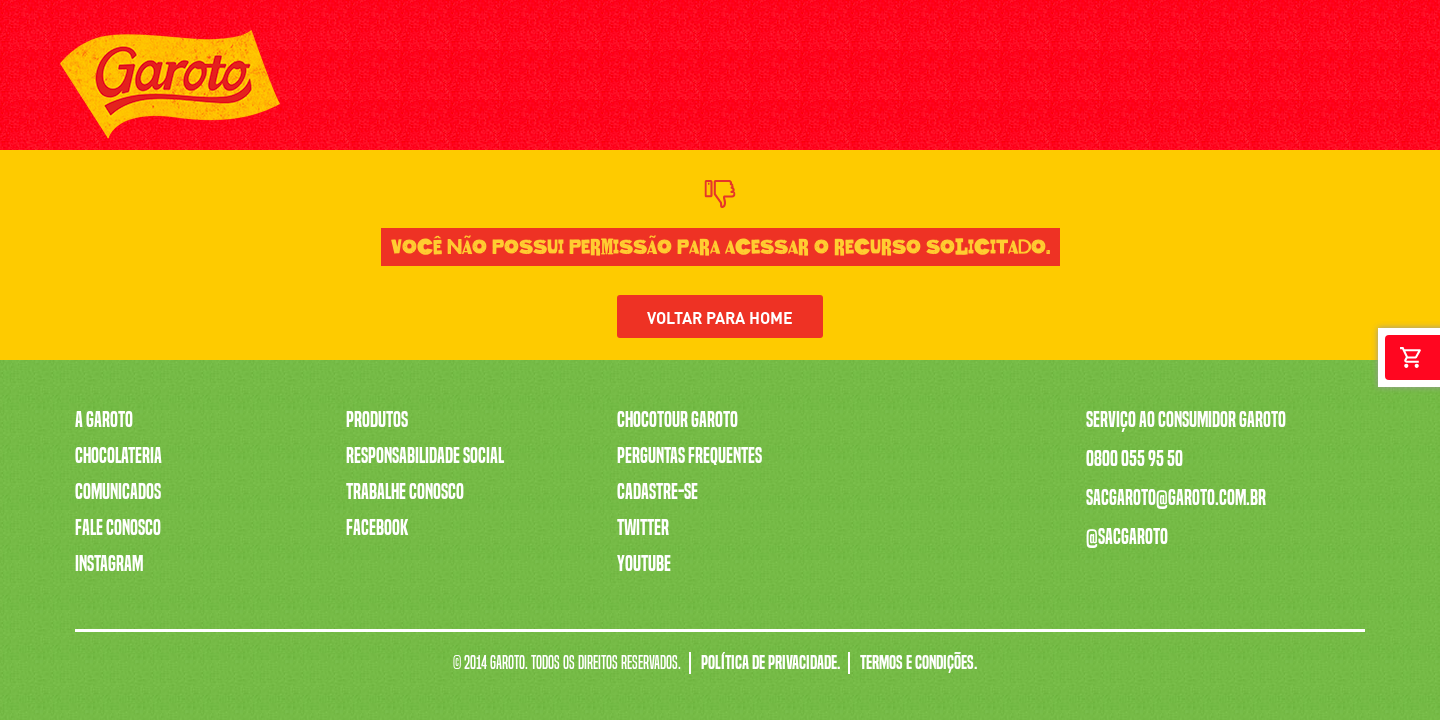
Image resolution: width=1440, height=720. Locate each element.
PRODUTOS (412, 84)
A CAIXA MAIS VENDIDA (536, 84)
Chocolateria (118, 456)
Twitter (643, 528)
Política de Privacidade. (770, 663)
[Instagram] (1272, 85)
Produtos (377, 420)
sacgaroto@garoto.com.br (1176, 498)
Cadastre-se (657, 492)
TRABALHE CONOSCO (830, 84)
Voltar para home (720, 316)
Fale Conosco (118, 528)
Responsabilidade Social (425, 456)
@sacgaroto (1127, 537)
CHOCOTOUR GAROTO (974, 84)
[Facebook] (1362, 85)
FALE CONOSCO (1101, 84)
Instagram (109, 564)
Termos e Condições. (918, 663)
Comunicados (118, 492)
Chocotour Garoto (677, 420)
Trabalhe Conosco (405, 492)
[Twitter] (1317, 85)
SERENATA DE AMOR (687, 84)
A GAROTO (330, 84)
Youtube (644, 564)
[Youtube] (1227, 85)
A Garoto (104, 420)
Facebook (377, 528)
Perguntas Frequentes (689, 456)
